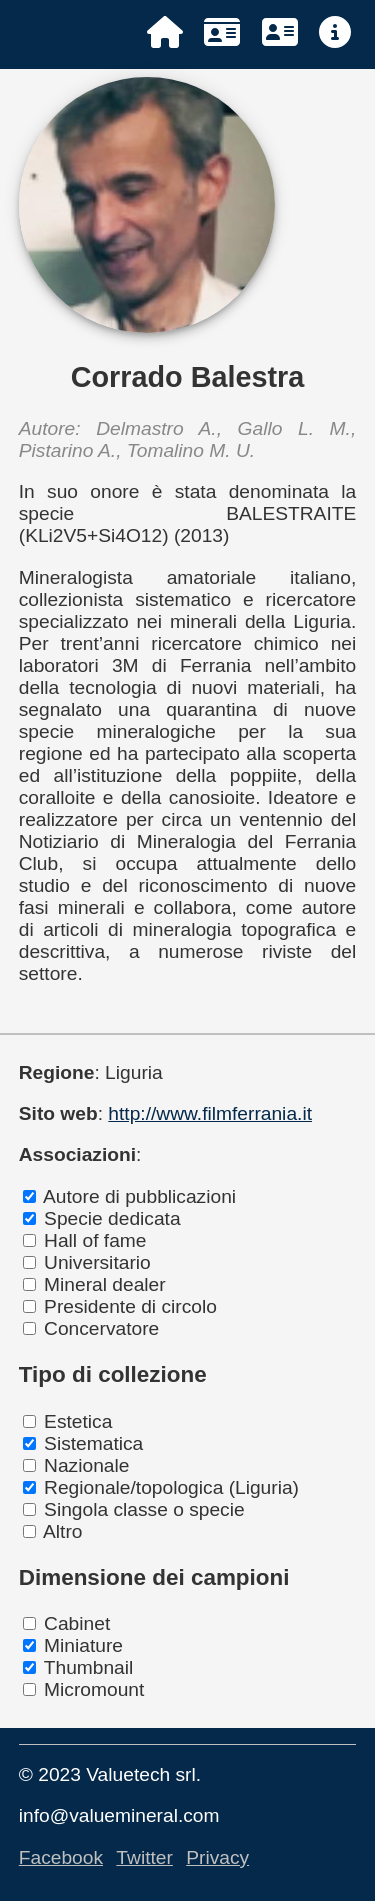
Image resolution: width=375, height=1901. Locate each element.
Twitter (144, 1857)
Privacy (217, 1857)
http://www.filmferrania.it (210, 1113)
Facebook (61, 1857)
